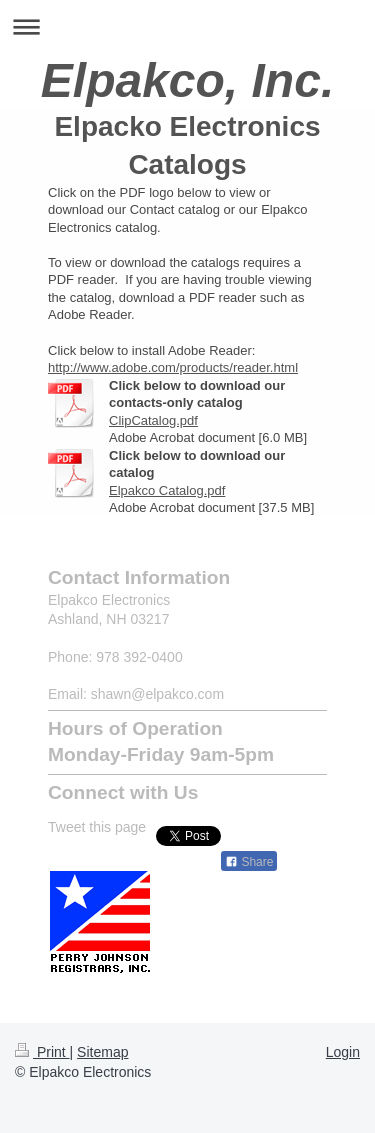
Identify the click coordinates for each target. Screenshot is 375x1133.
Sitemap (102, 1052)
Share (249, 862)
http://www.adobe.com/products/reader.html (173, 367)
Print (42, 1052)
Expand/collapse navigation (187, 26)
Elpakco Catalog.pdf (167, 490)
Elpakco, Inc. (187, 80)
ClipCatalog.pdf (153, 420)
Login (343, 1052)
